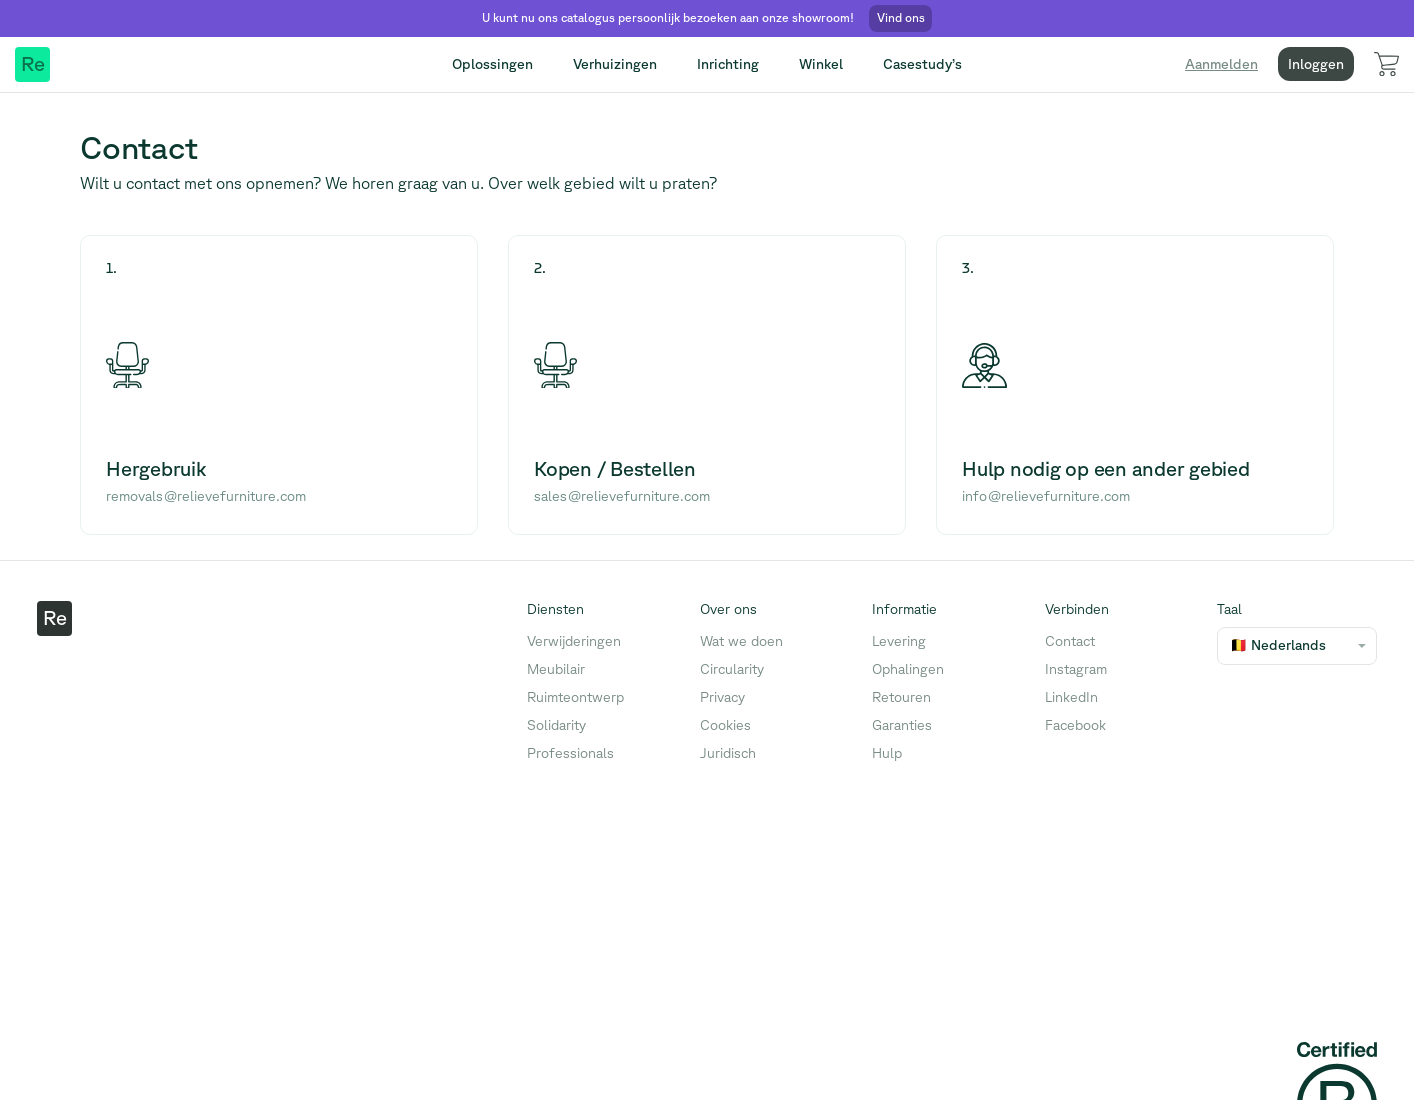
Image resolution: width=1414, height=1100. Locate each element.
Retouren (901, 697)
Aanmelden (1221, 64)
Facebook (1075, 725)
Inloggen (1316, 64)
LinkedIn (1071, 697)
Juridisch (728, 753)
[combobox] (1230, 646)
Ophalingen (908, 669)
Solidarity (556, 725)
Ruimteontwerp (575, 697)
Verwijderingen (574, 641)
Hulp (887, 753)
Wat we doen (741, 641)
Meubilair (556, 669)
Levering (899, 641)
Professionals (570, 753)
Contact (1070, 641)
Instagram (1076, 669)
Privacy (722, 697)
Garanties (902, 725)
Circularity (732, 669)
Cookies (725, 725)
